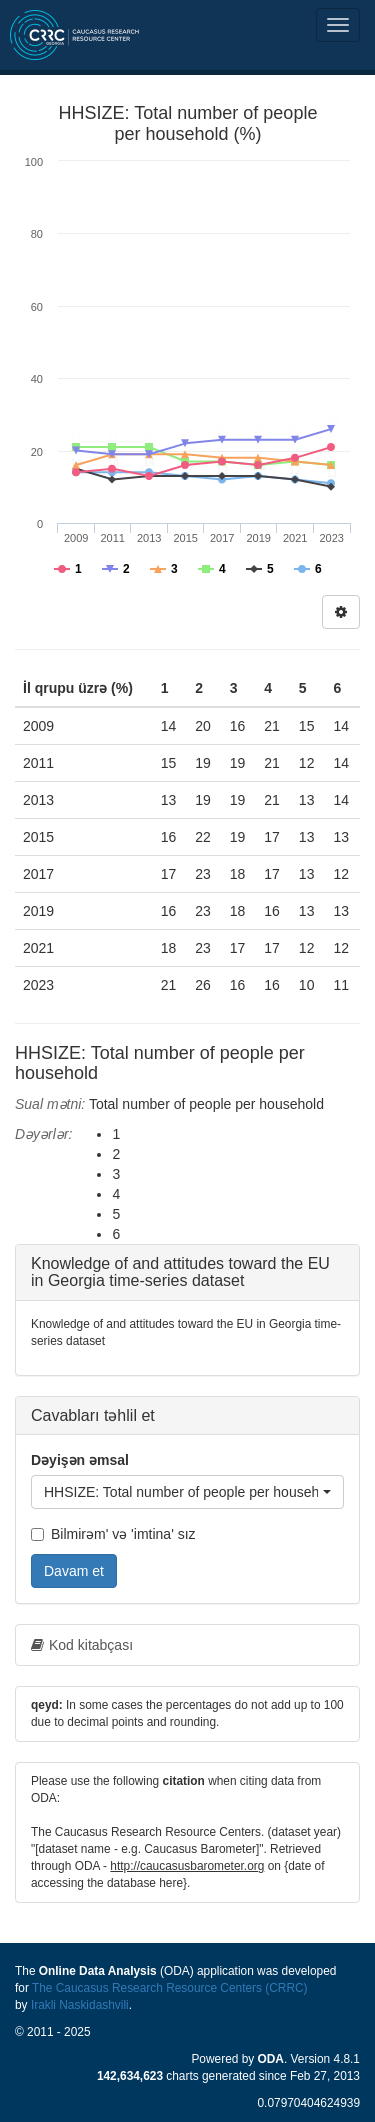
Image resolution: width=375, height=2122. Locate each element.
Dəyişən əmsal (80, 1460)
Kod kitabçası (82, 1645)
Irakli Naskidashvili (80, 2005)
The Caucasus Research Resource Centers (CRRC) (170, 1988)
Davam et (74, 1571)
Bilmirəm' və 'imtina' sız (113, 1534)
